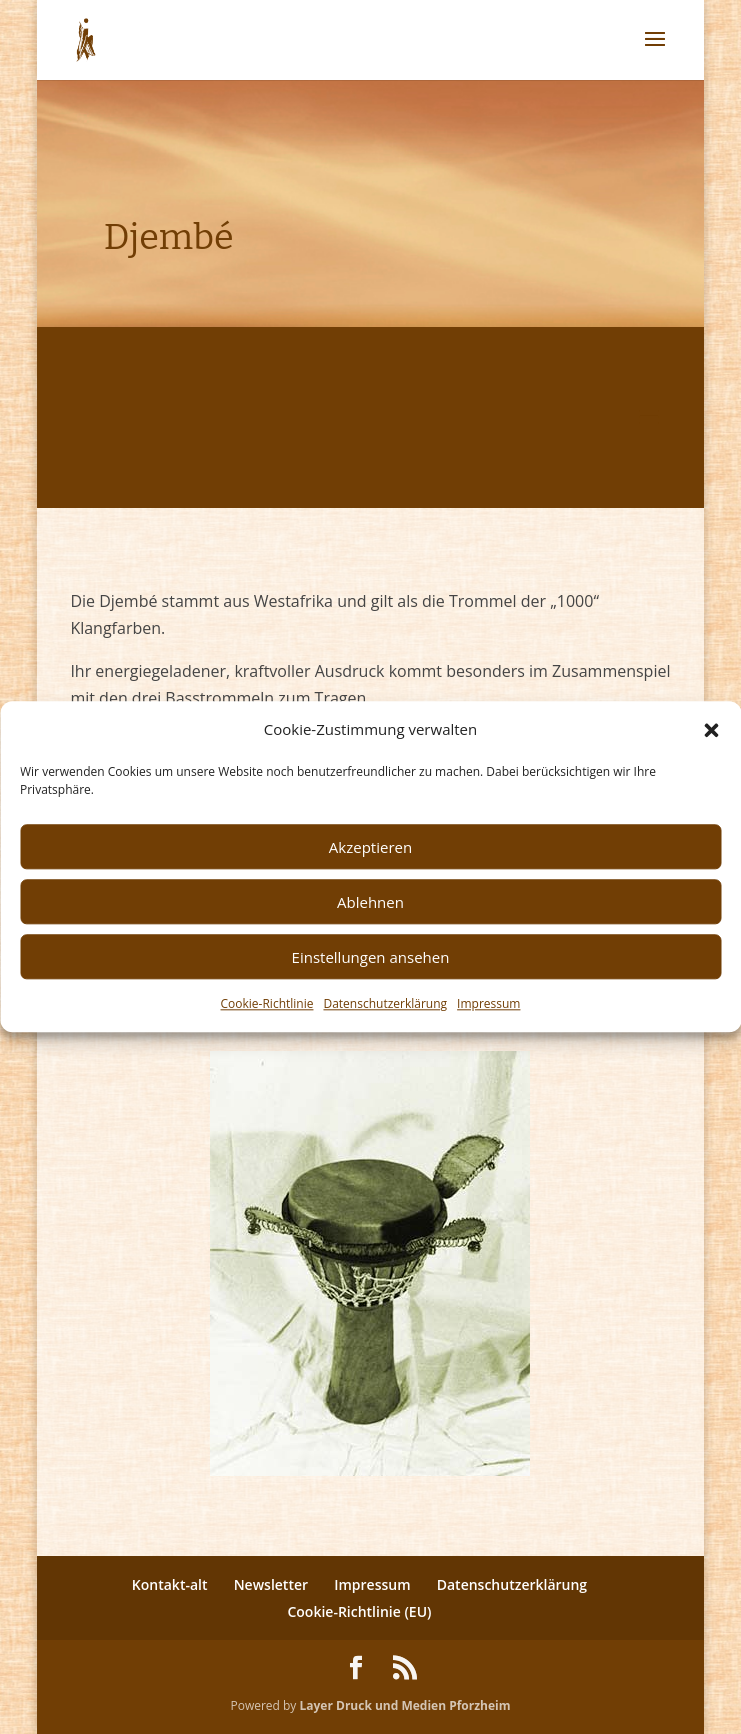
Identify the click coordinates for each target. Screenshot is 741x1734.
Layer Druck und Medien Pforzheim (404, 1705)
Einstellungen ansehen (371, 957)
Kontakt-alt (170, 1584)
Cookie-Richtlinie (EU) (359, 1611)
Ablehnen (370, 902)
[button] (711, 730)
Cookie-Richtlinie (267, 1004)
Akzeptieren (370, 847)
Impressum (488, 1004)
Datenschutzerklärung (385, 1004)
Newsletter (271, 1584)
